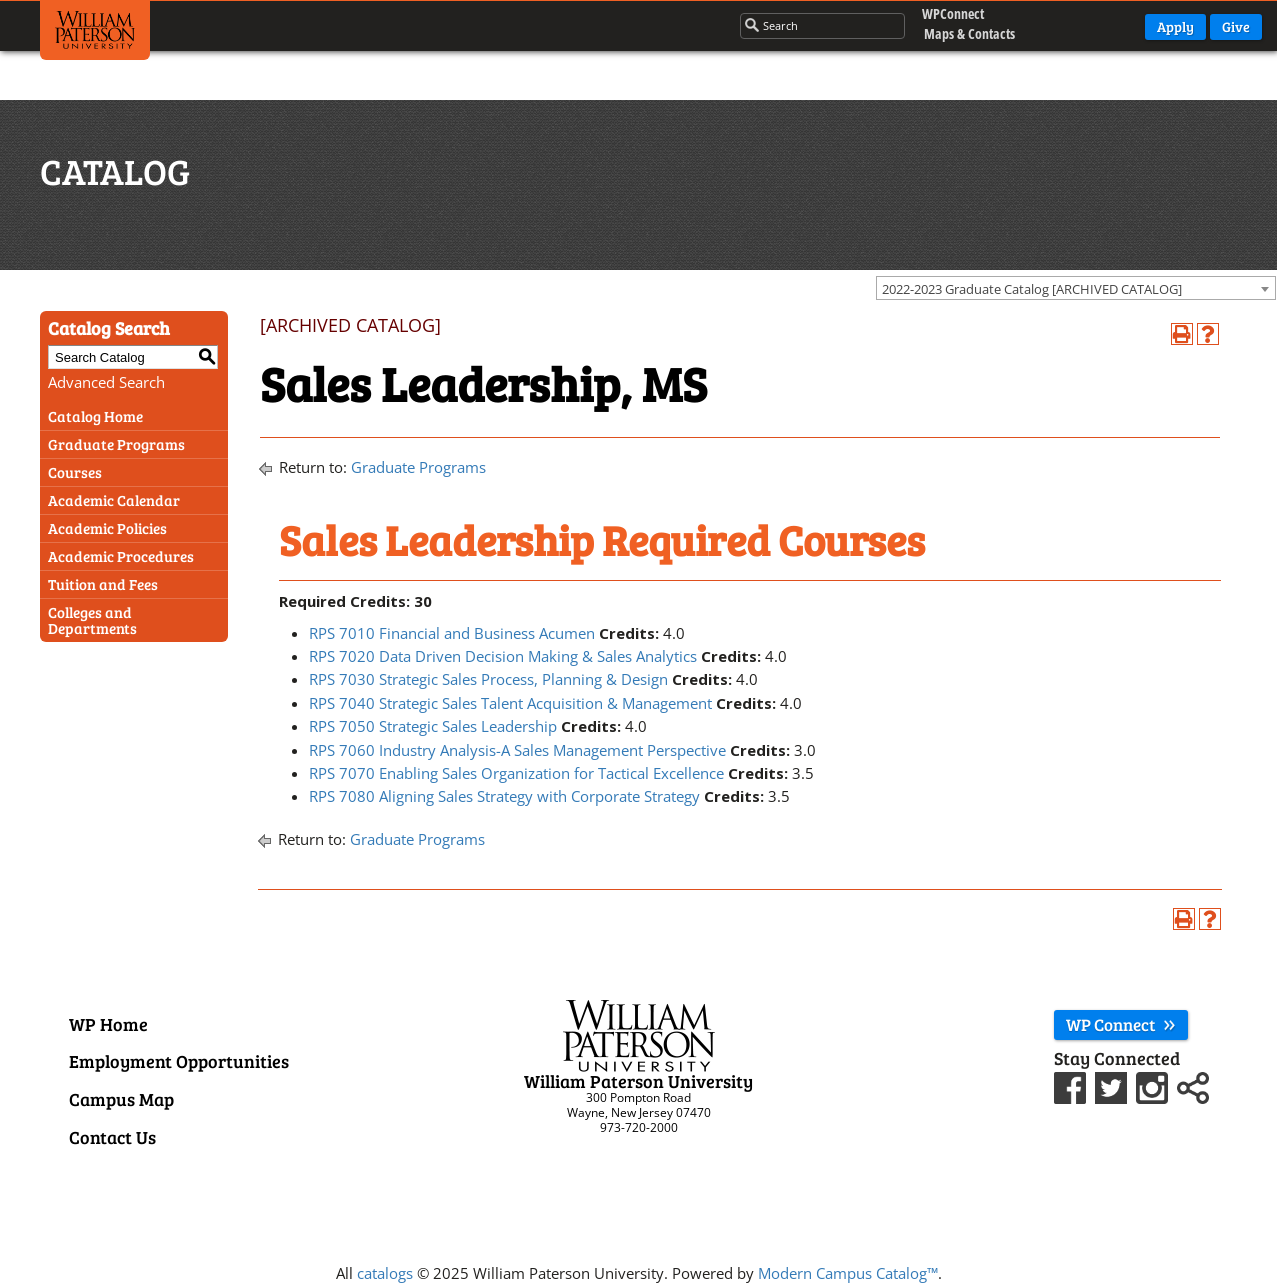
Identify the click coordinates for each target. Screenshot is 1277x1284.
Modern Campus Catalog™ (848, 1273)
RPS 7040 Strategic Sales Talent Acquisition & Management (510, 703)
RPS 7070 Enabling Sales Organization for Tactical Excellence (516, 773)
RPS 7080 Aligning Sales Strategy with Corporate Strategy (504, 796)
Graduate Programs (116, 444)
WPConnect (948, 14)
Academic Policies (107, 528)
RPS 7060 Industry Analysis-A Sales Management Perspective (517, 750)
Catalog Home (95, 416)
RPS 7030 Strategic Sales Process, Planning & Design (488, 679)
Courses (75, 472)
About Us (669, 24)
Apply (1175, 26)
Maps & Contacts (953, 34)
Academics (347, 24)
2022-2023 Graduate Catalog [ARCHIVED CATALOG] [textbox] (1032, 289)
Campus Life (565, 24)
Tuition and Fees (103, 584)
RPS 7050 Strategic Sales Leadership (433, 726)
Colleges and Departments (92, 620)
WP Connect (1121, 1024)
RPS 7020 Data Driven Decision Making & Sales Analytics (503, 656)
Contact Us (112, 1137)
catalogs (385, 1273)
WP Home (108, 1024)
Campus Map (121, 1099)
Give (1236, 26)
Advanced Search (106, 382)
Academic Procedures (121, 556)
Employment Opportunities (179, 1061)
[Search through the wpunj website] (800, 26)
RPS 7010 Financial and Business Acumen (452, 633)
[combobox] (1076, 288)
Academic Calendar (114, 500)
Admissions (454, 24)
